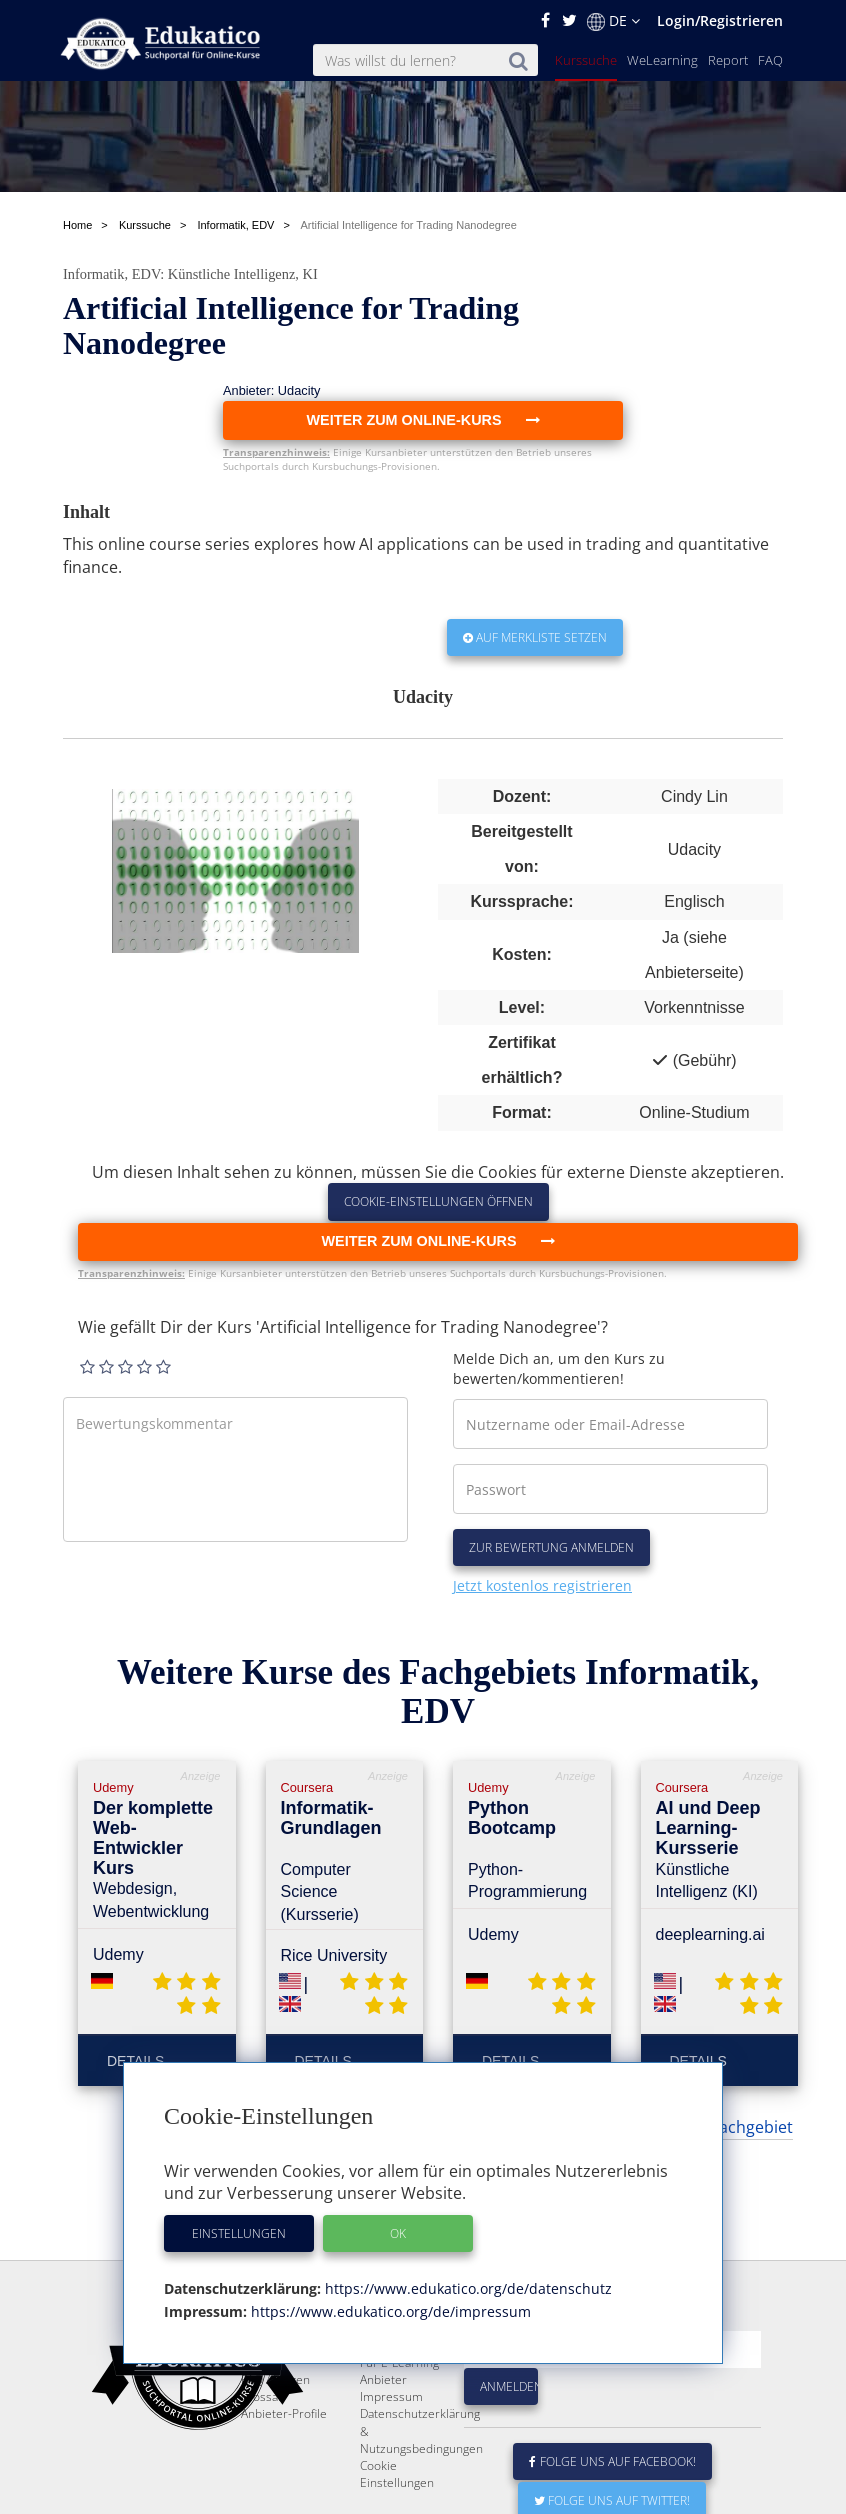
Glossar (262, 2396)
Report (728, 60)
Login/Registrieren (720, 20)
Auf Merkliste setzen (535, 637)
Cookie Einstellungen (397, 2474)
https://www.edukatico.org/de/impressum (389, 2311)
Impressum (391, 2396)
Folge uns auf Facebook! (613, 2461)
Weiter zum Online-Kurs (437, 1241)
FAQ (770, 60)
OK (398, 2233)
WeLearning (662, 60)
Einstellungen (239, 2233)
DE (613, 21)
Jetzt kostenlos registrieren (542, 1585)
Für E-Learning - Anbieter (403, 2371)
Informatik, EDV (111, 274)
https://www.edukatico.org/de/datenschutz (466, 2288)
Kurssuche (586, 60)
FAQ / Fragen (275, 2379)
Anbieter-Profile (284, 2413)
